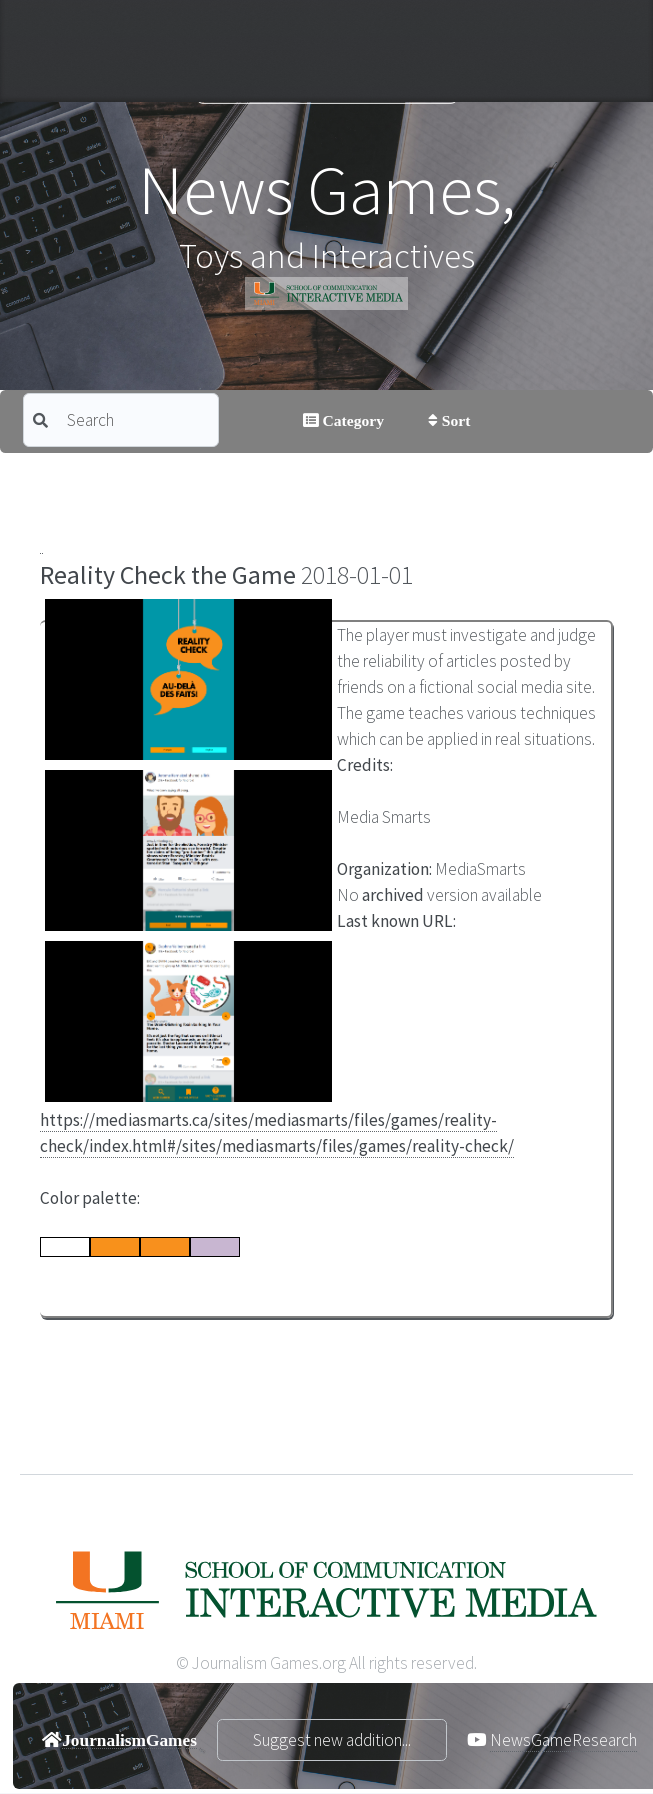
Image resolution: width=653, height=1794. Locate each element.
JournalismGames (129, 1739)
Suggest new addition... (332, 1740)
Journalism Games (326, 79)
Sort (454, 420)
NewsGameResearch (563, 1740)
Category (351, 420)
